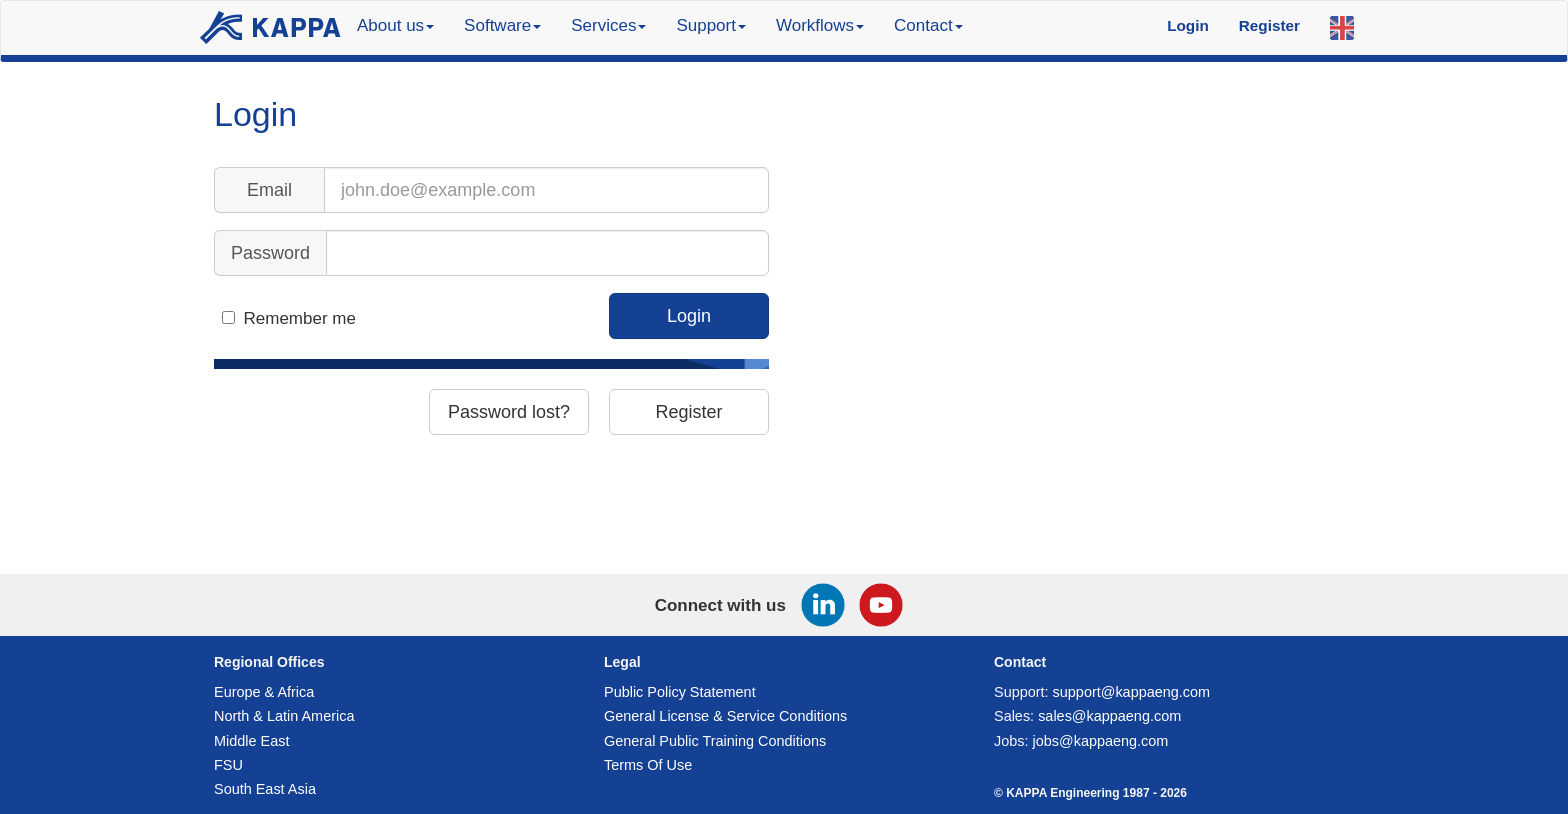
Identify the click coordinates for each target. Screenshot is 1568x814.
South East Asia (265, 789)
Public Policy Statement (680, 692)
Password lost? (509, 412)
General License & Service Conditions (725, 716)
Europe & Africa (264, 692)
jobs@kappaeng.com (1101, 741)
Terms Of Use (648, 765)
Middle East (251, 741)
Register (688, 412)
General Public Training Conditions (715, 741)
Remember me (300, 318)
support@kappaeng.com (1132, 692)
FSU (228, 765)
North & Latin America (284, 716)
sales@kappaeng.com (1109, 716)
